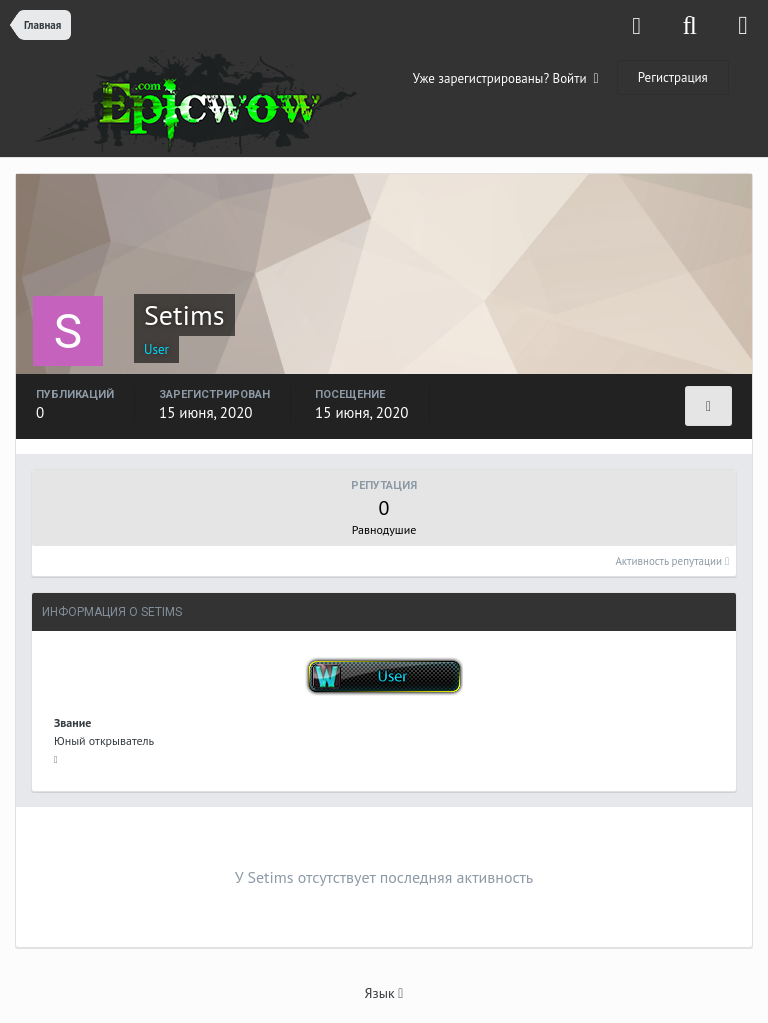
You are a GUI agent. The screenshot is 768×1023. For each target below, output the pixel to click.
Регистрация (673, 77)
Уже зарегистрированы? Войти (506, 78)
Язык (384, 993)
